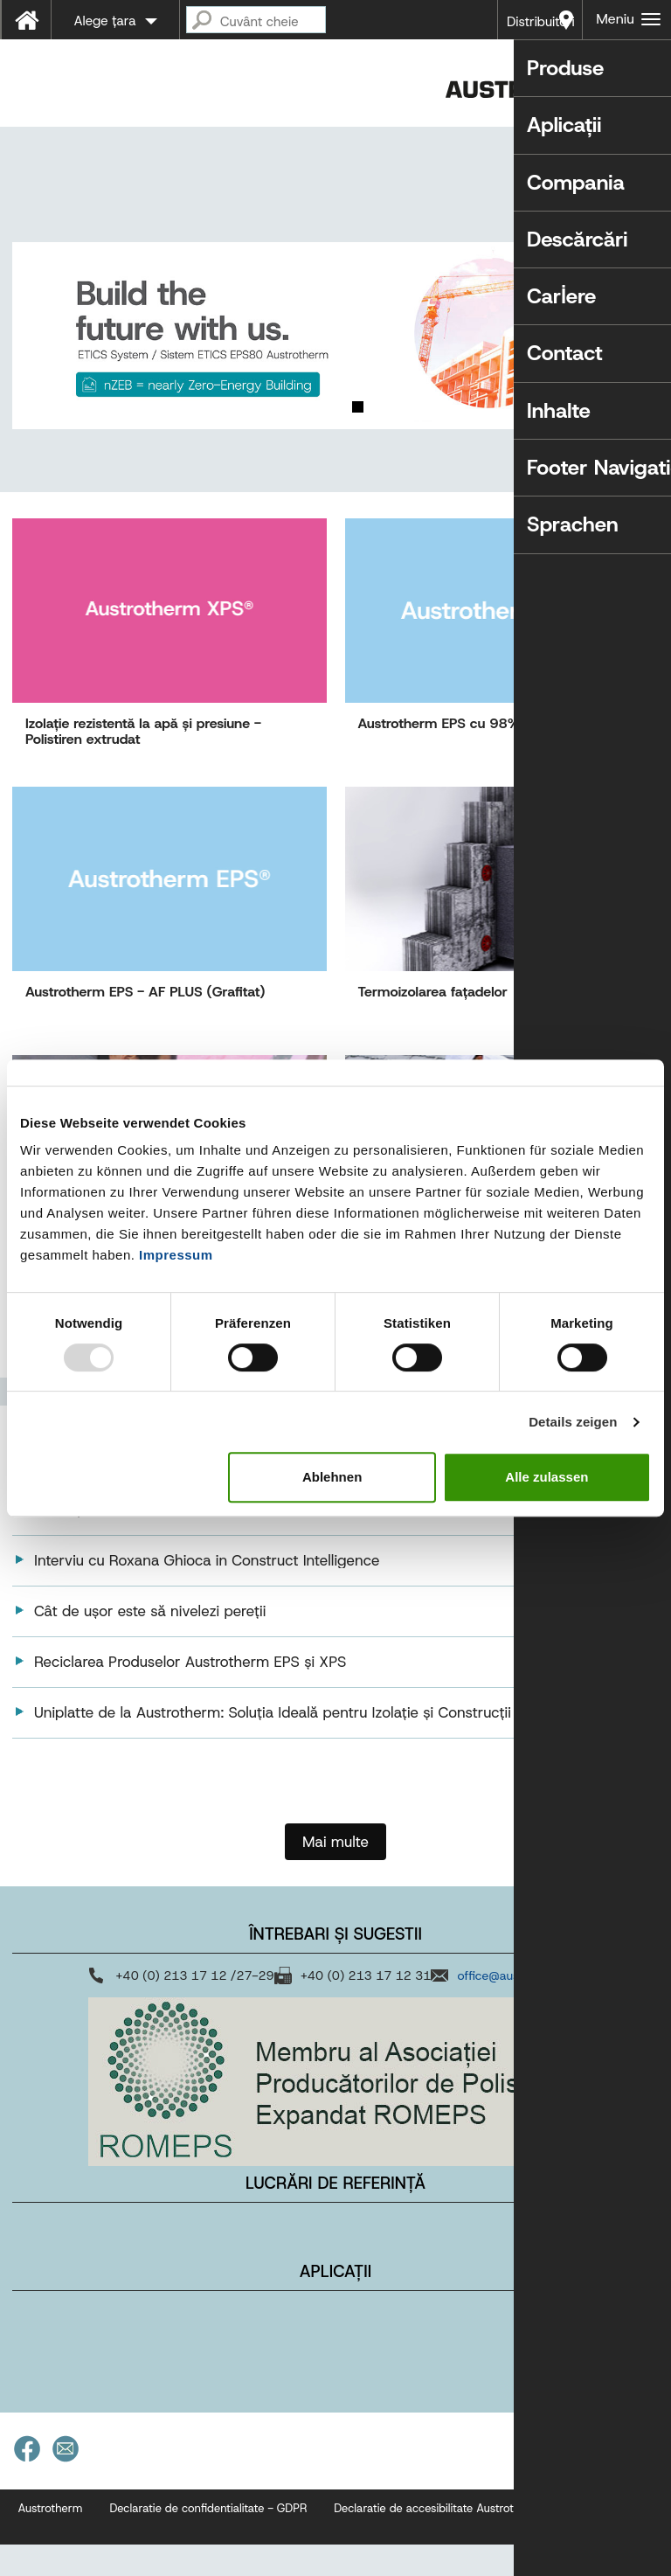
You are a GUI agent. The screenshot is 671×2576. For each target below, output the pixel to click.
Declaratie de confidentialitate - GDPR (208, 2539)
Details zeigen (573, 1421)
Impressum (176, 1254)
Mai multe (335, 1873)
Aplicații (335, 2303)
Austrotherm (50, 2539)
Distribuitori (541, 22)
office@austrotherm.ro (519, 2007)
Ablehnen (332, 1476)
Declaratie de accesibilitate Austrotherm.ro (444, 2539)
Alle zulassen (546, 1476)
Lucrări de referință (335, 2214)
